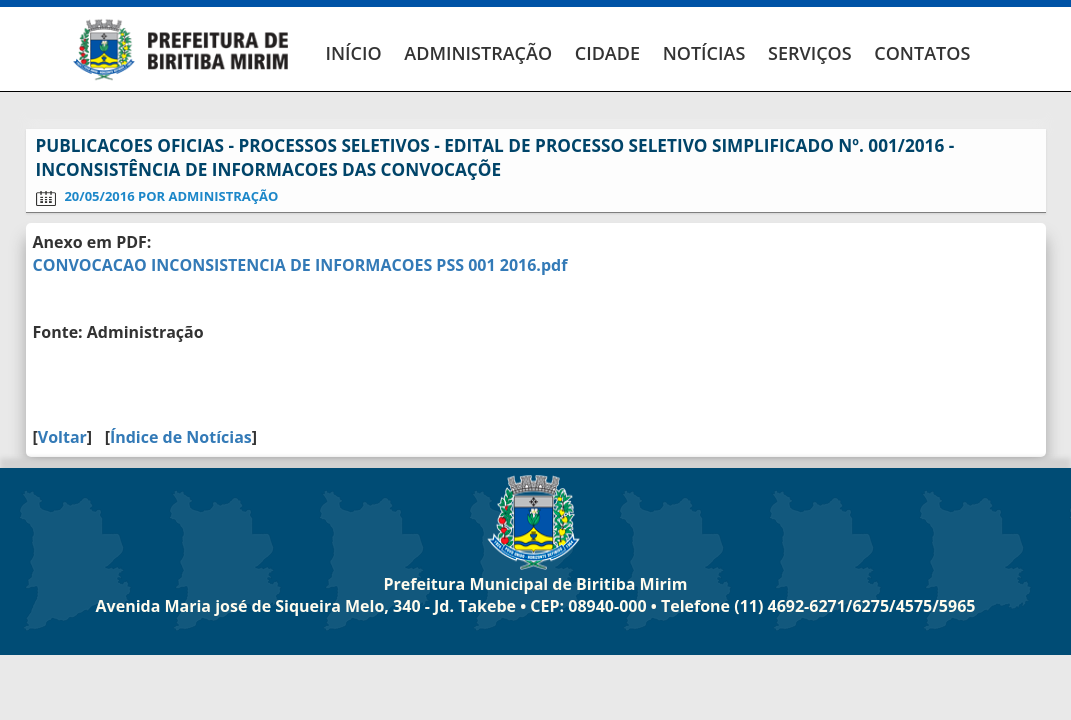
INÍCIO (354, 53)
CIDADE (607, 53)
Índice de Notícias (181, 437)
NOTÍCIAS (704, 53)
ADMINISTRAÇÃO (478, 53)
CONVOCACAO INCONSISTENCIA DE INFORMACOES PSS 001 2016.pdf (300, 265)
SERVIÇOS (810, 53)
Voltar (62, 437)
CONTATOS (922, 53)
